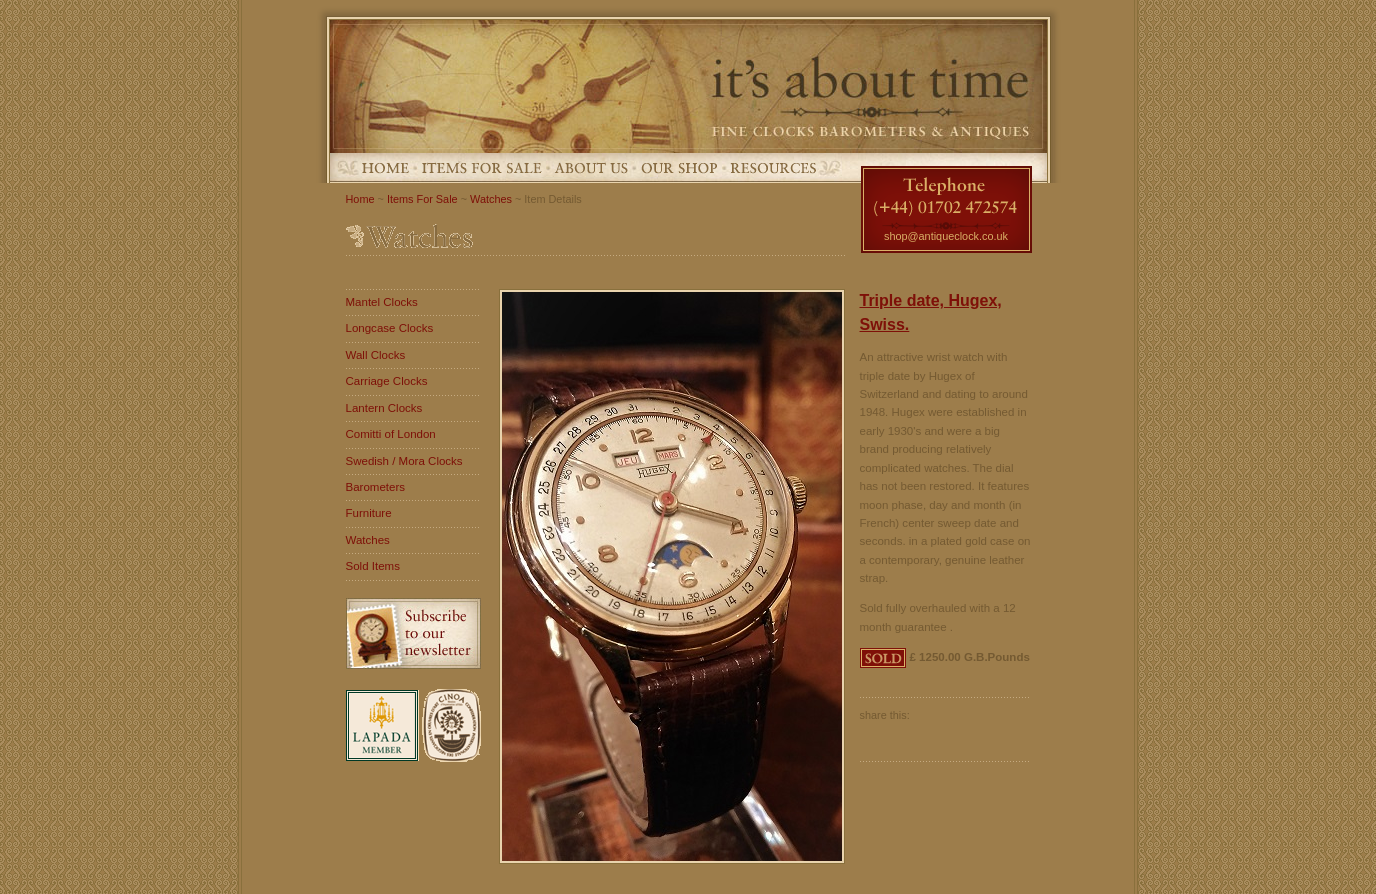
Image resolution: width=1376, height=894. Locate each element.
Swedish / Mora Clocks (404, 461)
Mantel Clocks (382, 302)
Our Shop (679, 167)
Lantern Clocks (384, 408)
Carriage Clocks (387, 381)
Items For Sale (482, 167)
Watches (491, 199)
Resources (773, 167)
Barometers (376, 487)
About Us (591, 167)
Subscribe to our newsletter (413, 633)
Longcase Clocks (390, 328)
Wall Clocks (376, 355)
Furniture (369, 513)
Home (385, 167)
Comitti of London (391, 434)
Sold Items (373, 566)
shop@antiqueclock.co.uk (946, 236)
